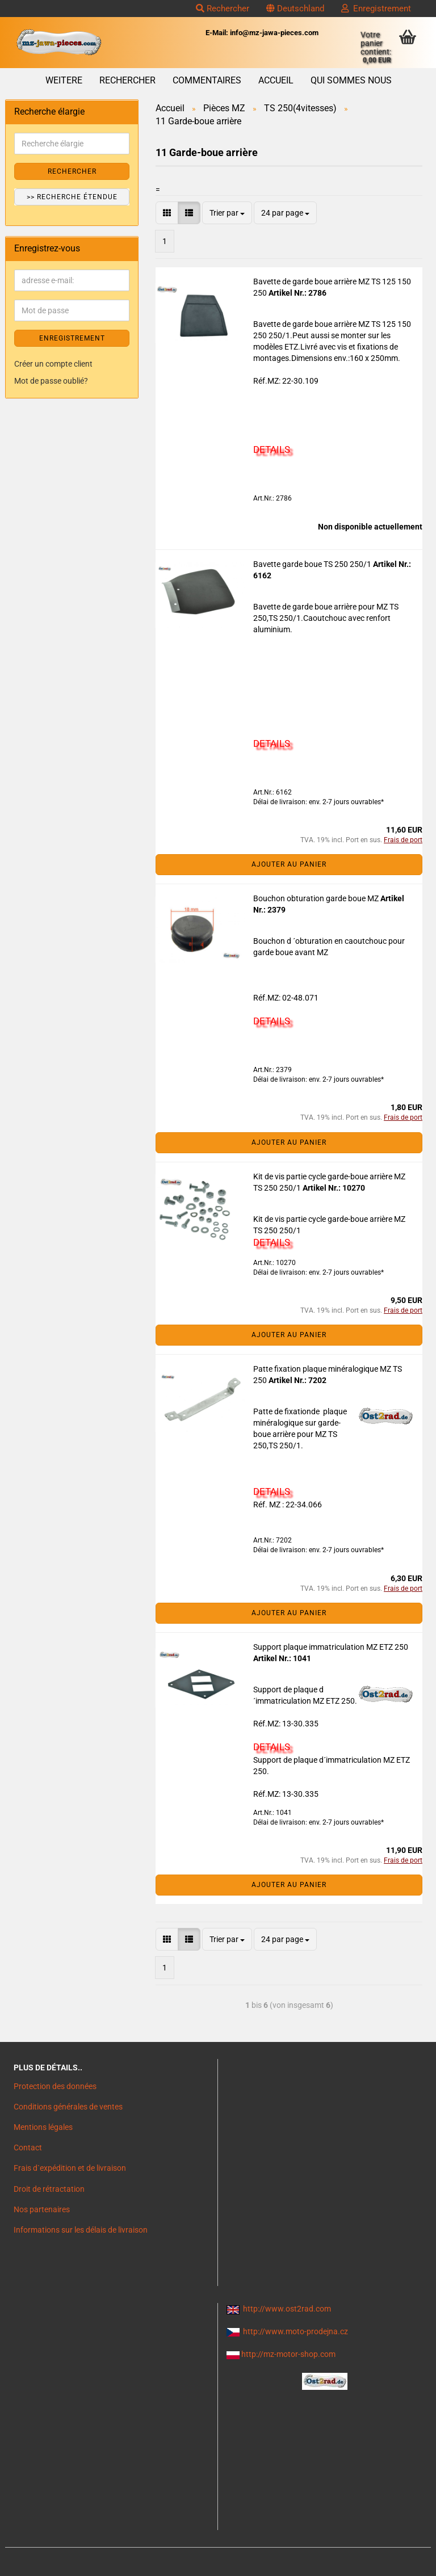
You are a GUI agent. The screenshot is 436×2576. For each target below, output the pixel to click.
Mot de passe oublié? (51, 380)
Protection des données (55, 2086)
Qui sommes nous (351, 80)
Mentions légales (43, 2127)
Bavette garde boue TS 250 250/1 (313, 564)
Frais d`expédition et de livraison (70, 2167)
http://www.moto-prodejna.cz (295, 2331)
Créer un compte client (53, 363)
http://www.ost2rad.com (287, 2308)
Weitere (63, 80)
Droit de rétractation (49, 2188)
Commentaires (207, 80)
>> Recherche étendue (72, 197)
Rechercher (222, 8)
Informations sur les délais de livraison (81, 2229)
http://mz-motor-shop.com (288, 2354)
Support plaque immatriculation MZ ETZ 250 (330, 1647)
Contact (28, 2147)
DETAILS (271, 449)
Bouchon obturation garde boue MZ (316, 898)
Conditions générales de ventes (68, 2106)
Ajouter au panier (288, 864)
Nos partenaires (42, 2209)
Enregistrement (376, 8)
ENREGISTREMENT (72, 338)
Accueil (276, 80)
